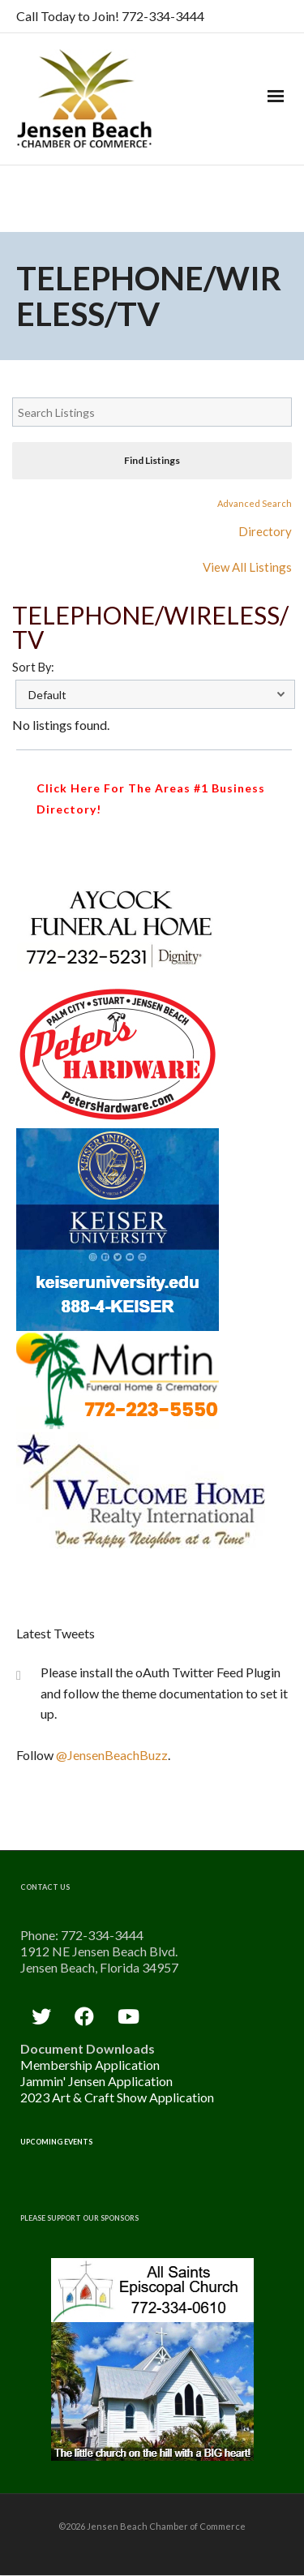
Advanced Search (254, 503)
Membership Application (90, 2064)
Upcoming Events (56, 2141)
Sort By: (33, 667)
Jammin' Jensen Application (96, 2081)
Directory (265, 531)
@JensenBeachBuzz (112, 1754)
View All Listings (247, 567)
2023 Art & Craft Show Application (117, 2097)
